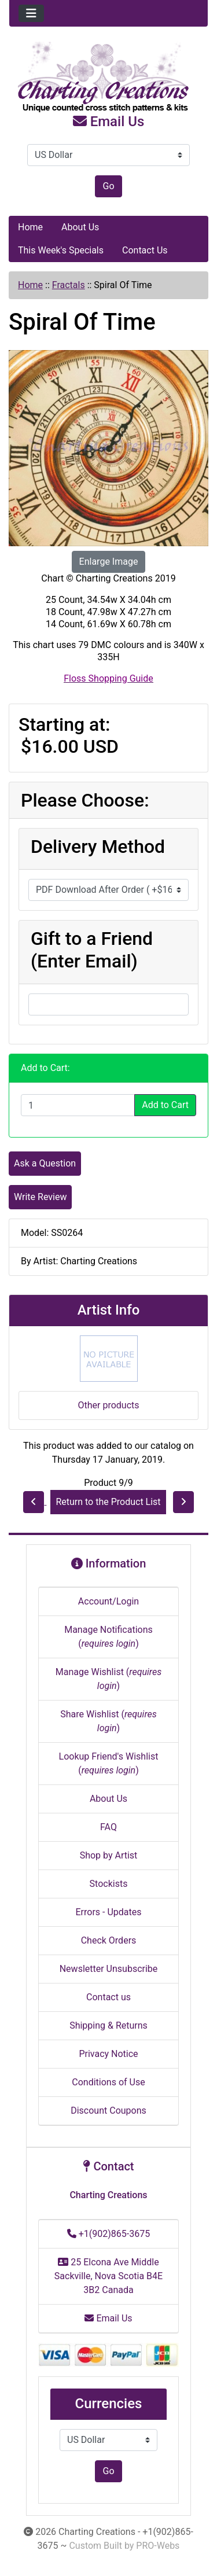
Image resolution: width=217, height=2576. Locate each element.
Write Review (40, 1196)
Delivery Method (98, 847)
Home (30, 227)
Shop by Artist (109, 1855)
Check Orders (109, 1940)
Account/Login (108, 1601)
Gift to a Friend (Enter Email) (92, 949)
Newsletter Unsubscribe (109, 1968)
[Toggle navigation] (31, 13)
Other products (108, 1405)
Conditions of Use (108, 2082)
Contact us (108, 1997)
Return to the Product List (108, 1501)
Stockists (109, 1883)
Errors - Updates (108, 1912)
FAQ (108, 1826)
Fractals (68, 284)
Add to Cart (165, 1104)
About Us (80, 227)
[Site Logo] (108, 77)
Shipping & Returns (108, 2025)
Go (108, 186)
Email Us (109, 121)
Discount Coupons (108, 2110)
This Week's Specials (61, 250)
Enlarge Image (108, 561)
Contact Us (145, 250)
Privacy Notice (108, 2053)
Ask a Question (45, 1163)
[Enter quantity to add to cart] (78, 1105)
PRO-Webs (157, 2545)
